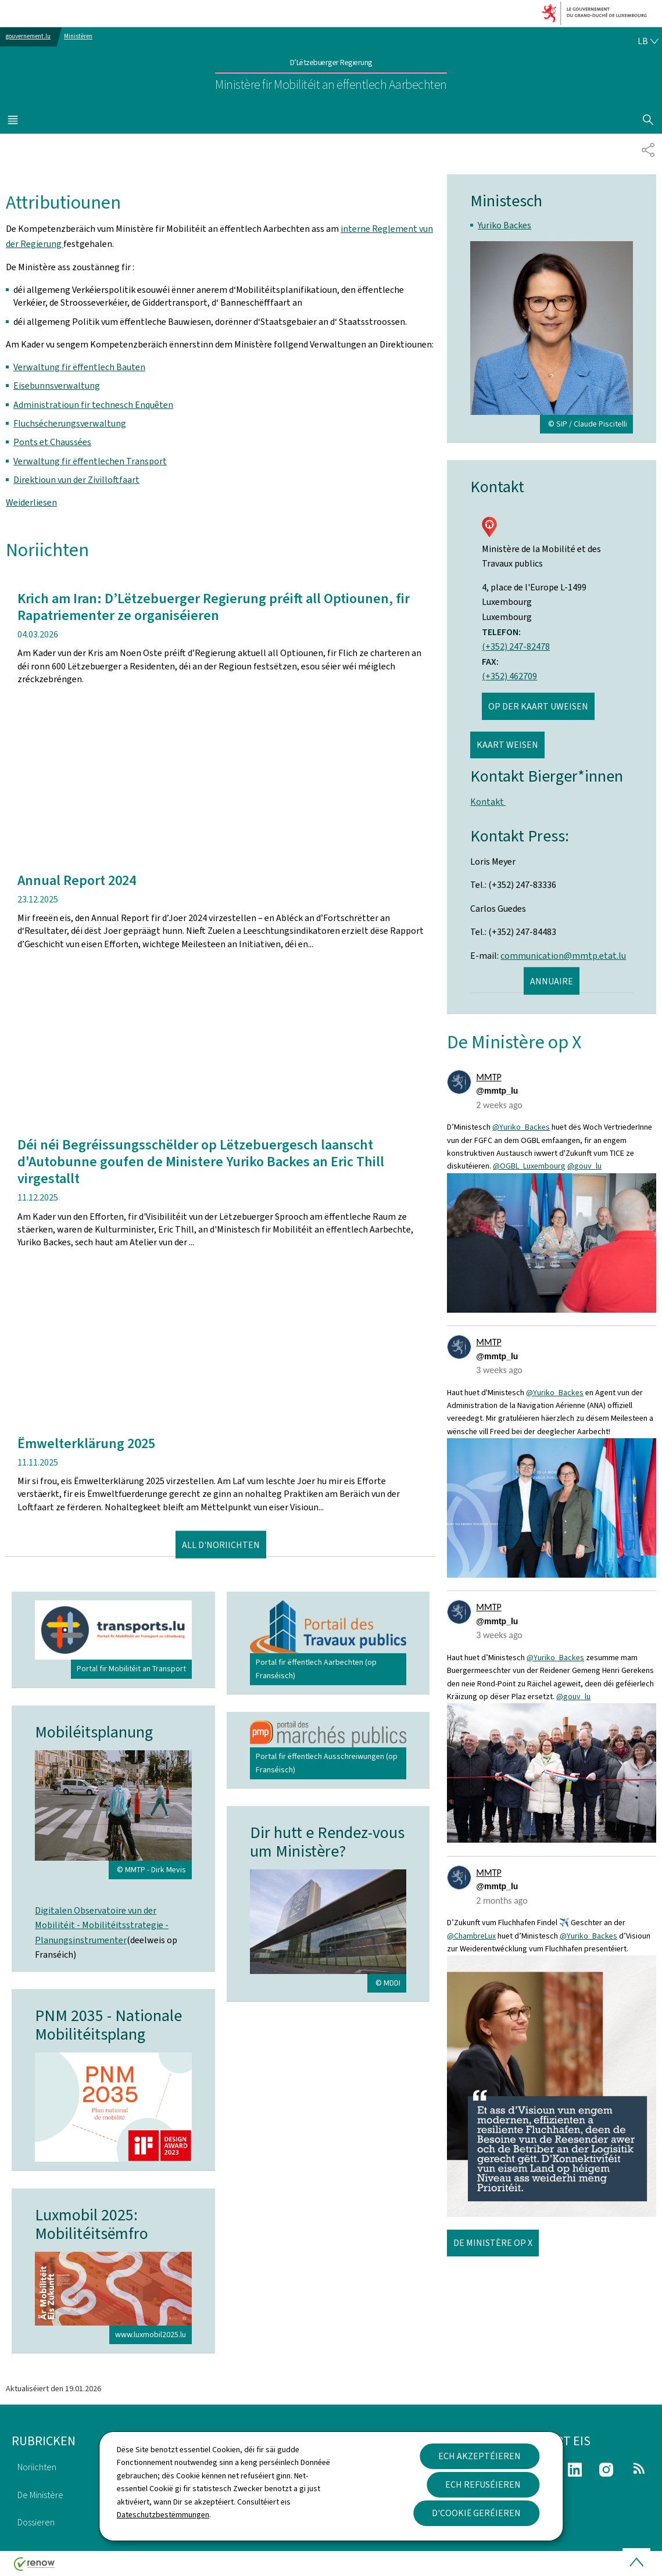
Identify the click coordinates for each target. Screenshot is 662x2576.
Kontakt (488, 802)
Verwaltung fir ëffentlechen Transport (90, 461)
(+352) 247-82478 (516, 646)
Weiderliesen (31, 502)
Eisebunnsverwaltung (56, 385)
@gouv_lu (584, 1165)
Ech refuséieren (483, 2484)
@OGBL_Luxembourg (529, 1165)
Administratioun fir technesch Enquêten (93, 405)
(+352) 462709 (509, 676)
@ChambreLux (471, 1935)
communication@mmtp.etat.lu (563, 956)
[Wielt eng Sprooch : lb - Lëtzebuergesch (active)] (648, 41)
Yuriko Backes (504, 225)
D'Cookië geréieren (476, 2513)
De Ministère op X (492, 2243)
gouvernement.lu (28, 36)
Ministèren (78, 36)
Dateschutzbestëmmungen (163, 2514)
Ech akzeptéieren (479, 2456)
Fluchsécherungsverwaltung (69, 423)
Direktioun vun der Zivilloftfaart (76, 480)
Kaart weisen (507, 745)
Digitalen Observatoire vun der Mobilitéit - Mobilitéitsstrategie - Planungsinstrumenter (102, 1925)
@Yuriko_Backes (521, 1127)
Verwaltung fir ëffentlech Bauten (79, 367)
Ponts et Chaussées (52, 442)
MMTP (488, 1077)
